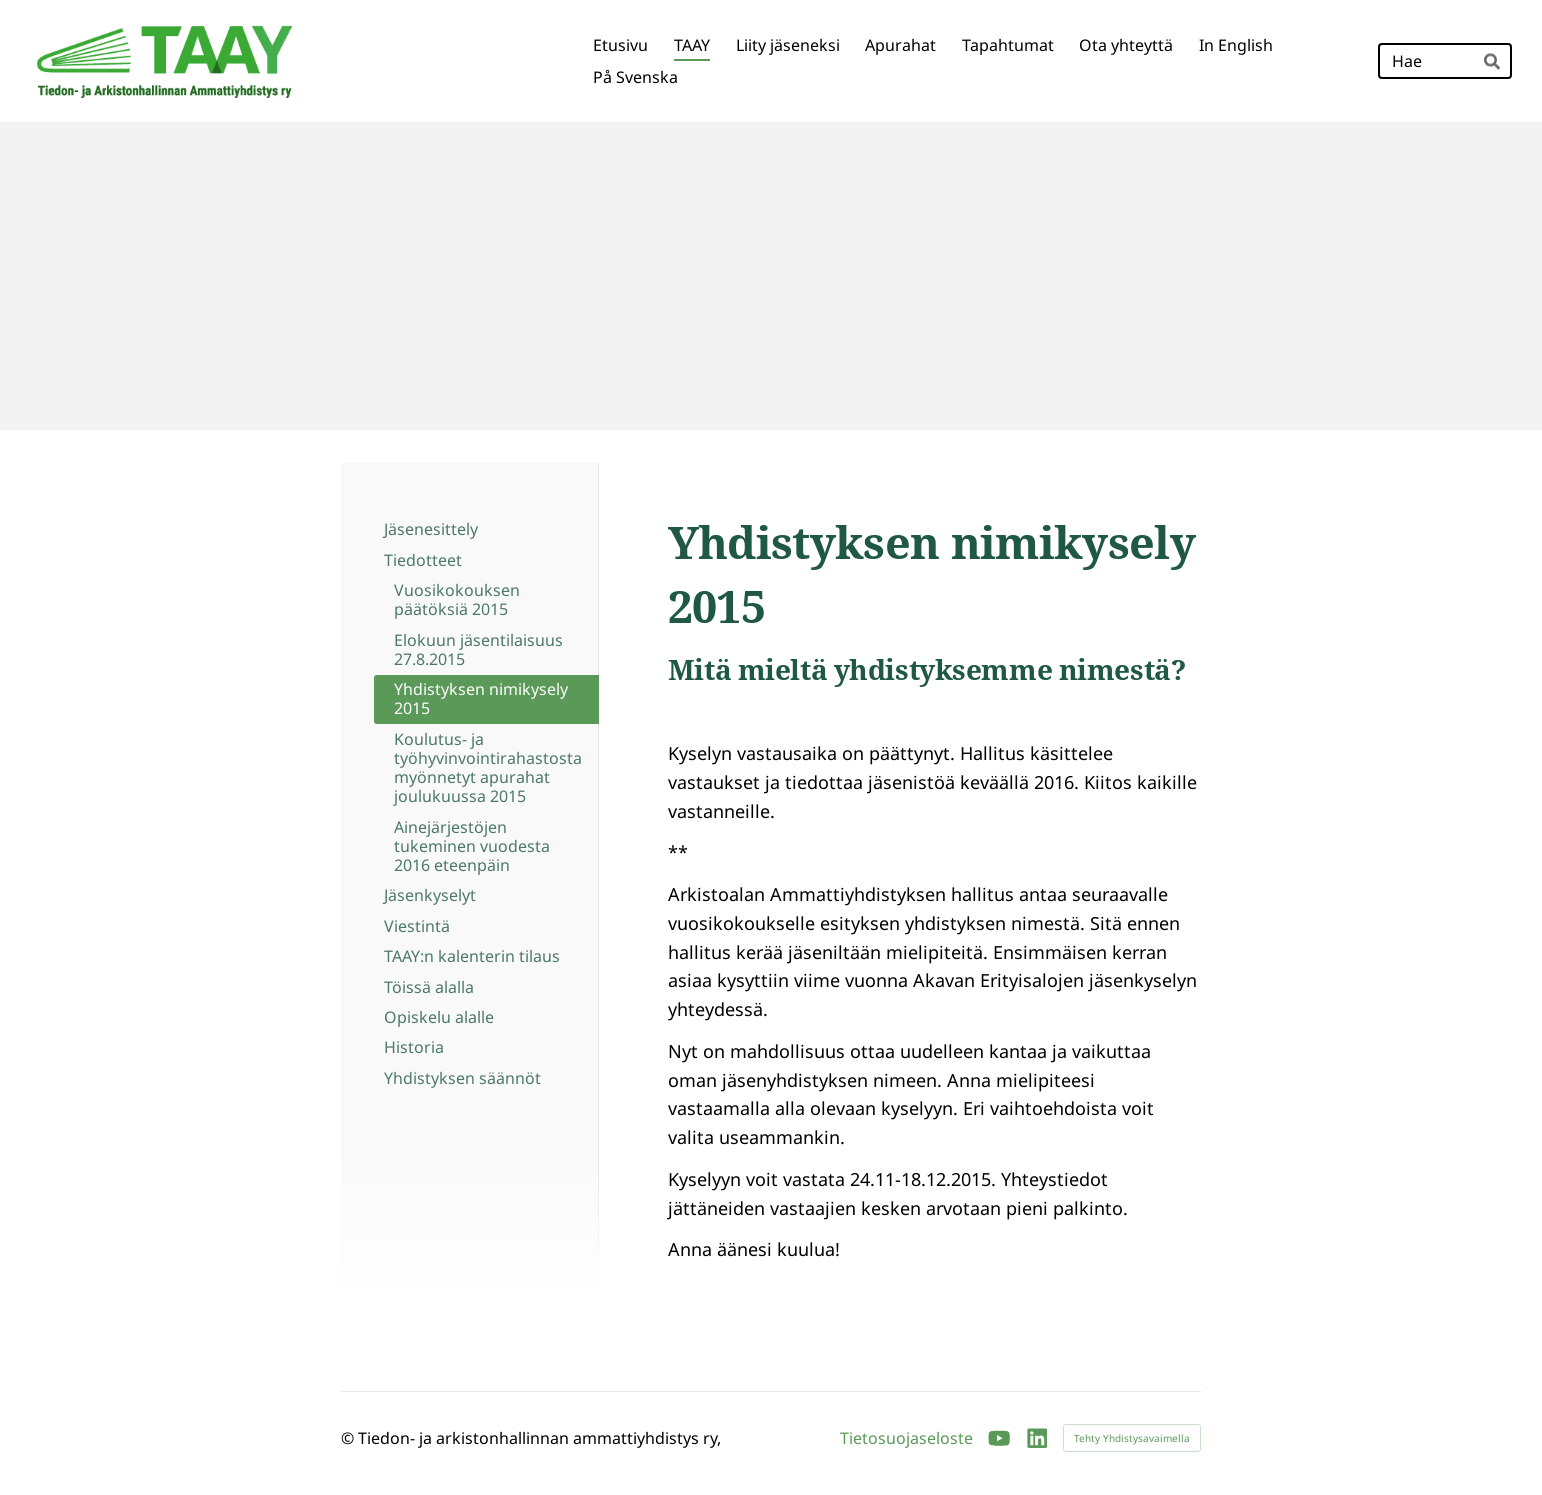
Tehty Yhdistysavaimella (1132, 1438)
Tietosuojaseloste (906, 1438)
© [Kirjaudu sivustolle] (349, 1438)
